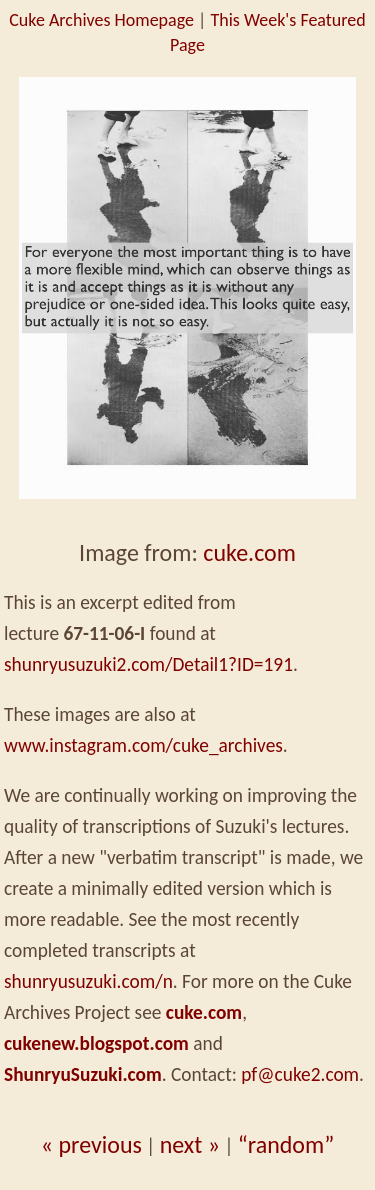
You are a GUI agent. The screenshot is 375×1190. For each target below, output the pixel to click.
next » (190, 1144)
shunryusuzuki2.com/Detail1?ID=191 (148, 664)
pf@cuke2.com (300, 1074)
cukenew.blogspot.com (96, 1043)
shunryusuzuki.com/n (88, 981)
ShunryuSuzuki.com (83, 1074)
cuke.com (249, 552)
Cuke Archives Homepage (101, 20)
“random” (286, 1144)
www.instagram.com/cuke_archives (143, 745)
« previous (91, 1144)
